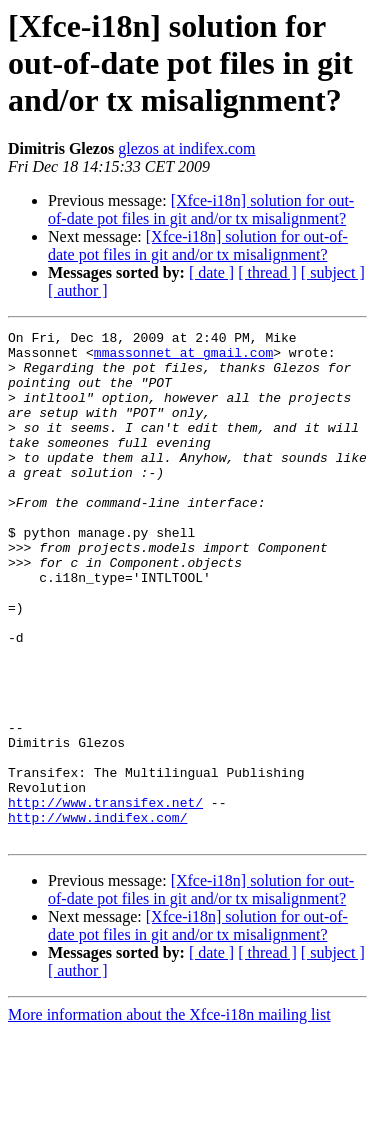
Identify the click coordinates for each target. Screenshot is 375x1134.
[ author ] (78, 290)
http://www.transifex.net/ (105, 898)
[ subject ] (333, 272)
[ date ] (211, 272)
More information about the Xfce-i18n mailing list (169, 1116)
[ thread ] (267, 272)
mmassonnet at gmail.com (183, 358)
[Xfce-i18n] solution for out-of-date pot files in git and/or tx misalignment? (201, 209)
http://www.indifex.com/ (97, 916)
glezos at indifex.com (186, 148)
